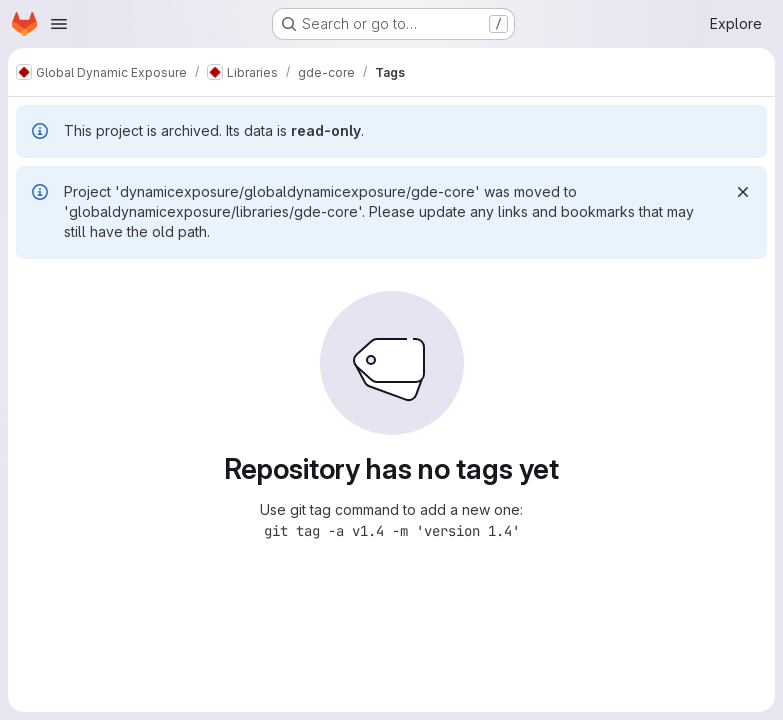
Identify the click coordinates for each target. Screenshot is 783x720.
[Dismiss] (743, 192)
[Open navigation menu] (59, 24)
